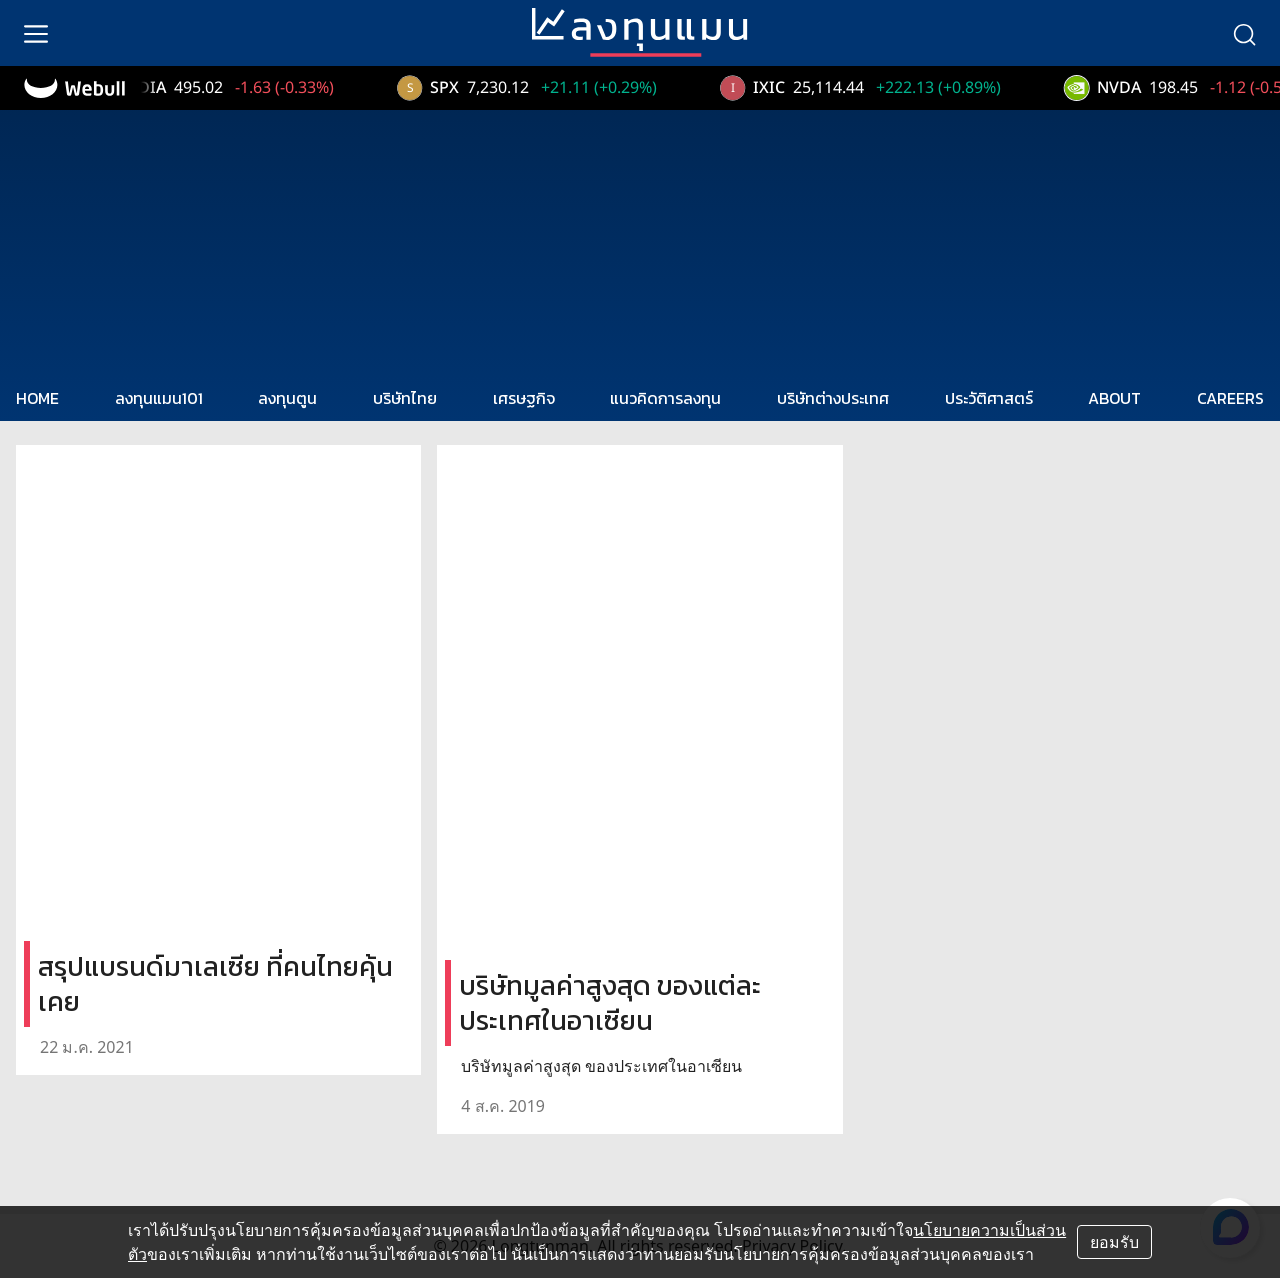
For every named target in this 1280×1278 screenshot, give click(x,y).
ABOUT (1114, 398)
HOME (37, 398)
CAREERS (1230, 398)
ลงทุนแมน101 (159, 398)
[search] (1244, 33)
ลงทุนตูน (287, 398)
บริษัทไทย (405, 398)
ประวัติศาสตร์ (989, 398)
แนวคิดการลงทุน (665, 398)
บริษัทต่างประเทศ (833, 398)
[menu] (36, 33)
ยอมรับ (1114, 1242)
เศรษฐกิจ (524, 398)
